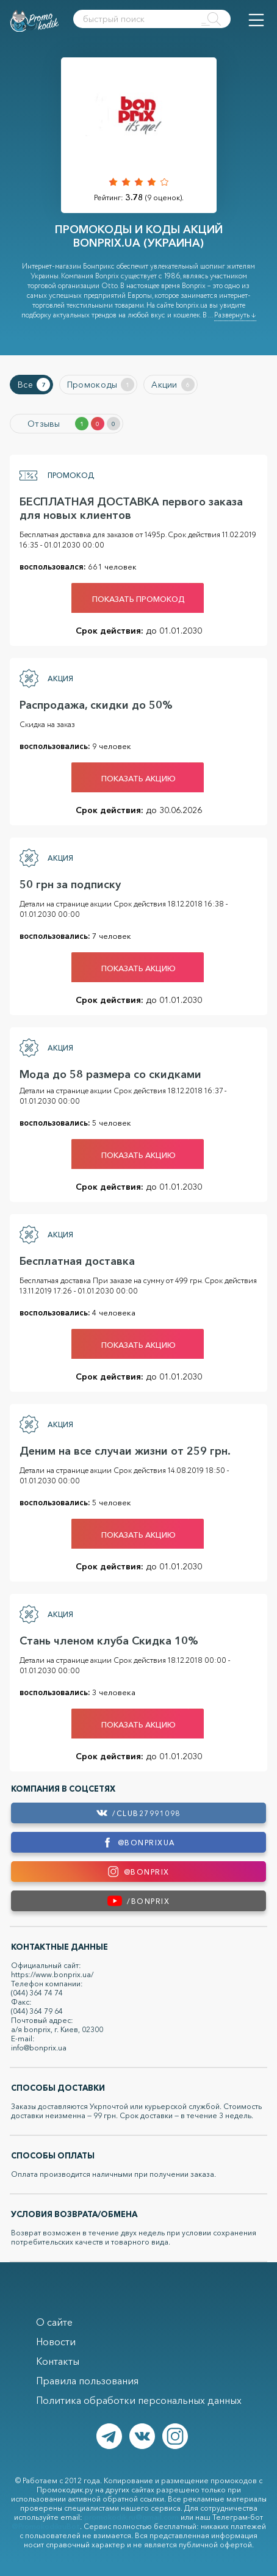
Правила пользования (87, 2381)
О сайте (54, 2322)
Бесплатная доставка (77, 1261)
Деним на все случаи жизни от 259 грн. (125, 1451)
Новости (56, 2341)
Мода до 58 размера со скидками (110, 1074)
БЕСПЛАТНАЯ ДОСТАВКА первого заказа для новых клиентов (131, 508)
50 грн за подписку (70, 884)
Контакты (57, 2361)
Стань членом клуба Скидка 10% (109, 1641)
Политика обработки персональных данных (139, 2400)
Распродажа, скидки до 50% (96, 705)
